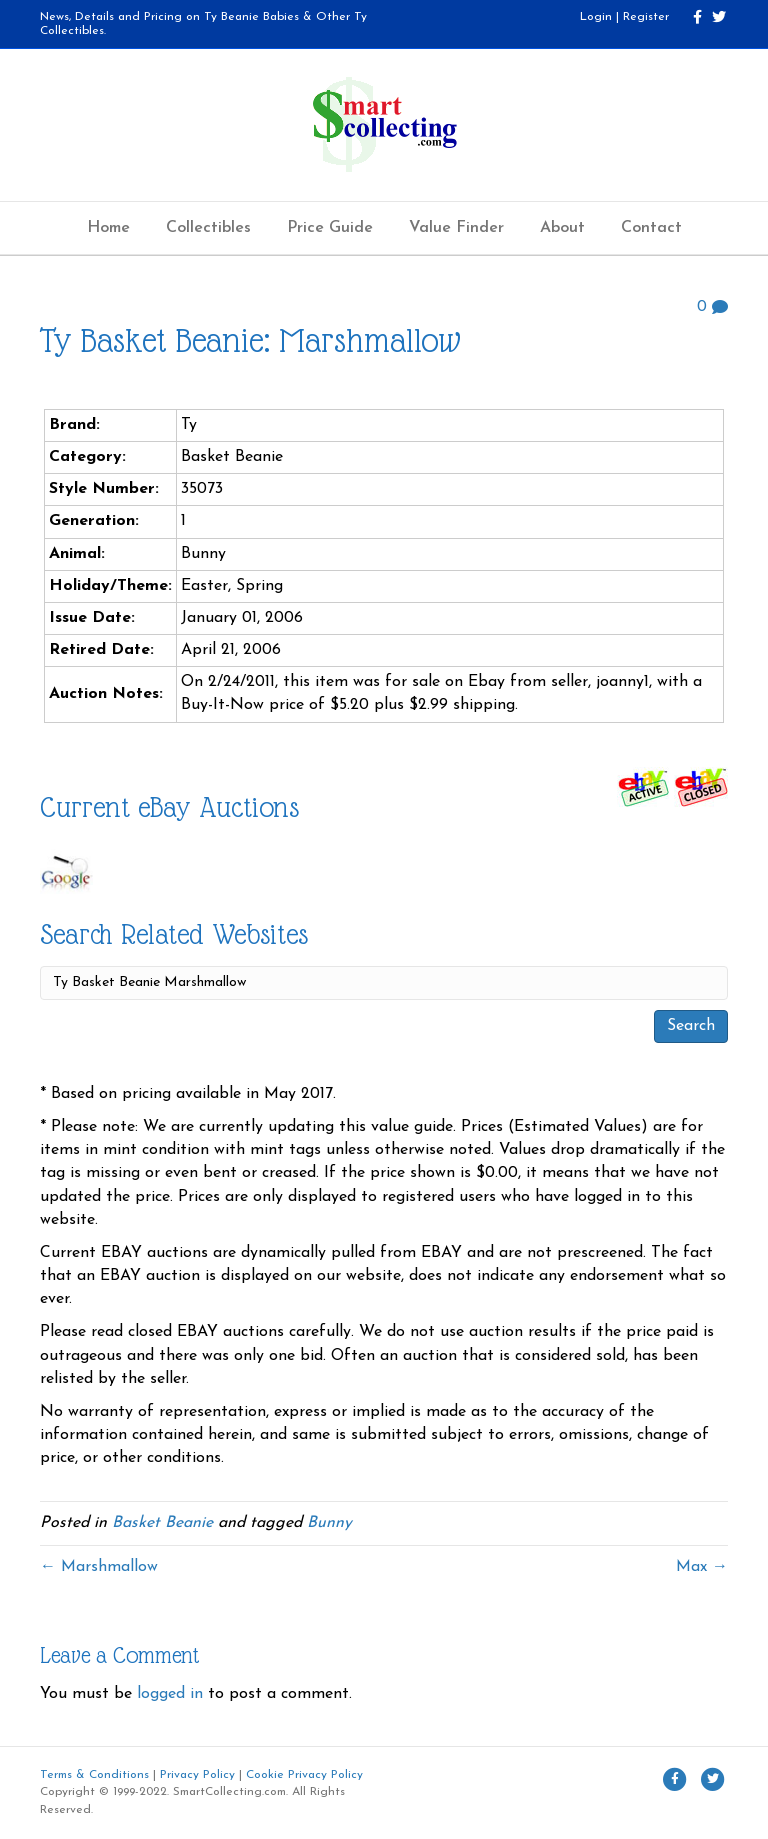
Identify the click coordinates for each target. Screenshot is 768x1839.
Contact (651, 228)
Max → (702, 1567)
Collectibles (208, 228)
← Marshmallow (99, 1567)
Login (596, 17)
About (562, 228)
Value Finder (456, 228)
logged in (170, 1694)
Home (108, 228)
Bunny (329, 1523)
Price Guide (330, 228)
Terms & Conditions (94, 1775)
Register (646, 17)
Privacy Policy (197, 1775)
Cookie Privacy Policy (304, 1775)
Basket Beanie (162, 1523)
